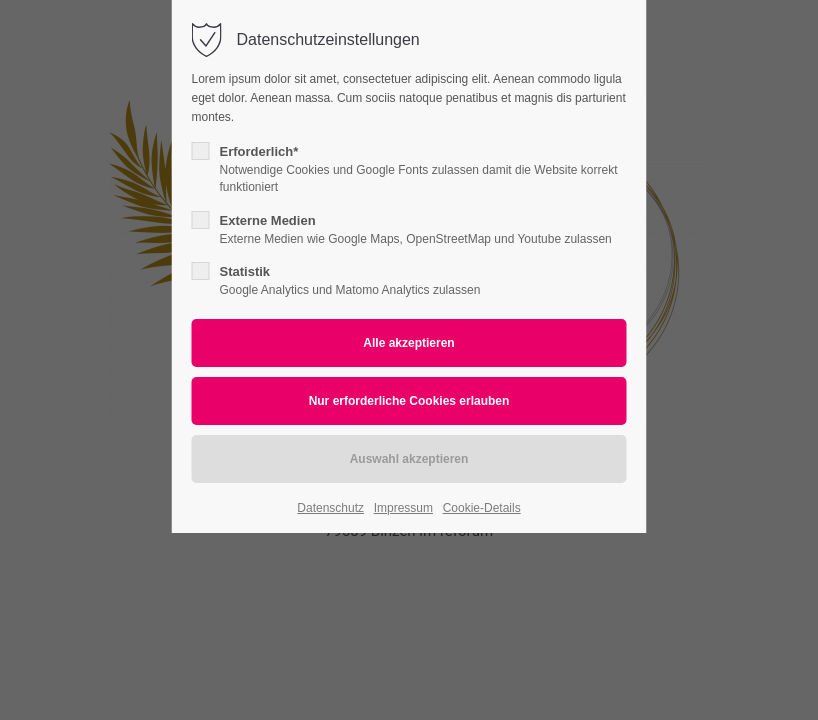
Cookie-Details (482, 508)
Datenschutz (330, 508)
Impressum (403, 508)
